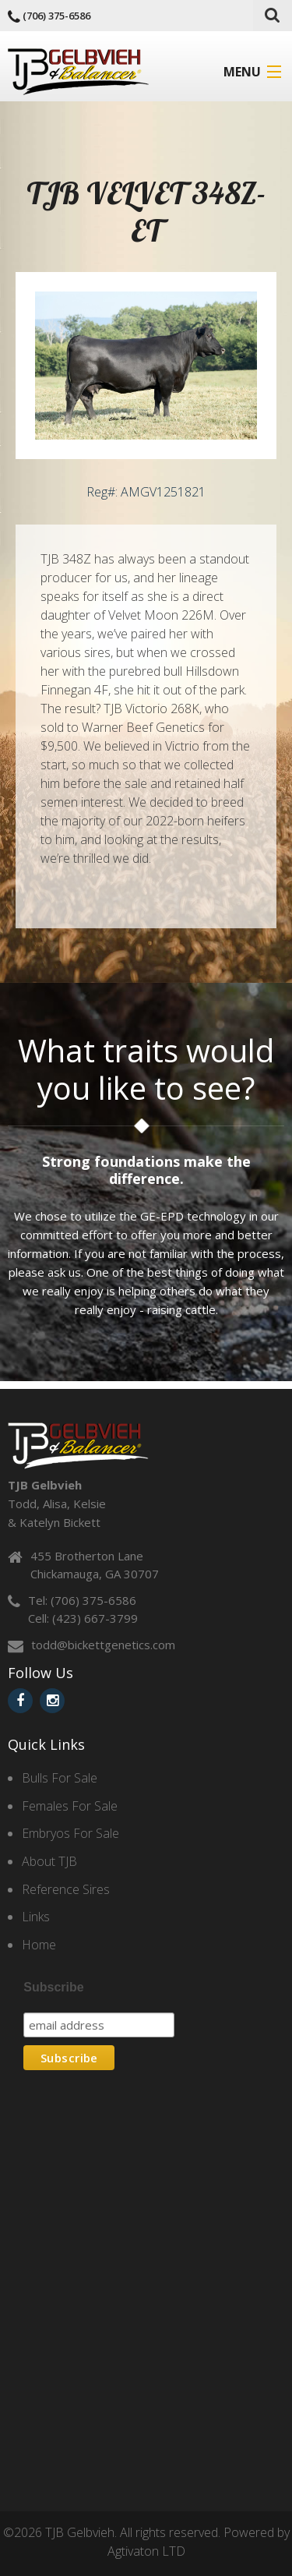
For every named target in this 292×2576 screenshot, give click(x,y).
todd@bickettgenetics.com (103, 1644)
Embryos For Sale (70, 1833)
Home (39, 1944)
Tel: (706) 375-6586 (82, 1600)
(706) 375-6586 (56, 16)
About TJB (49, 1861)
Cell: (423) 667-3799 (83, 1618)
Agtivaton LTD (146, 2551)
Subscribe (53, 1987)
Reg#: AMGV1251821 (146, 491)
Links (36, 1916)
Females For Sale (70, 1806)
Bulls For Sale (59, 1777)
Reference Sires (66, 1889)
